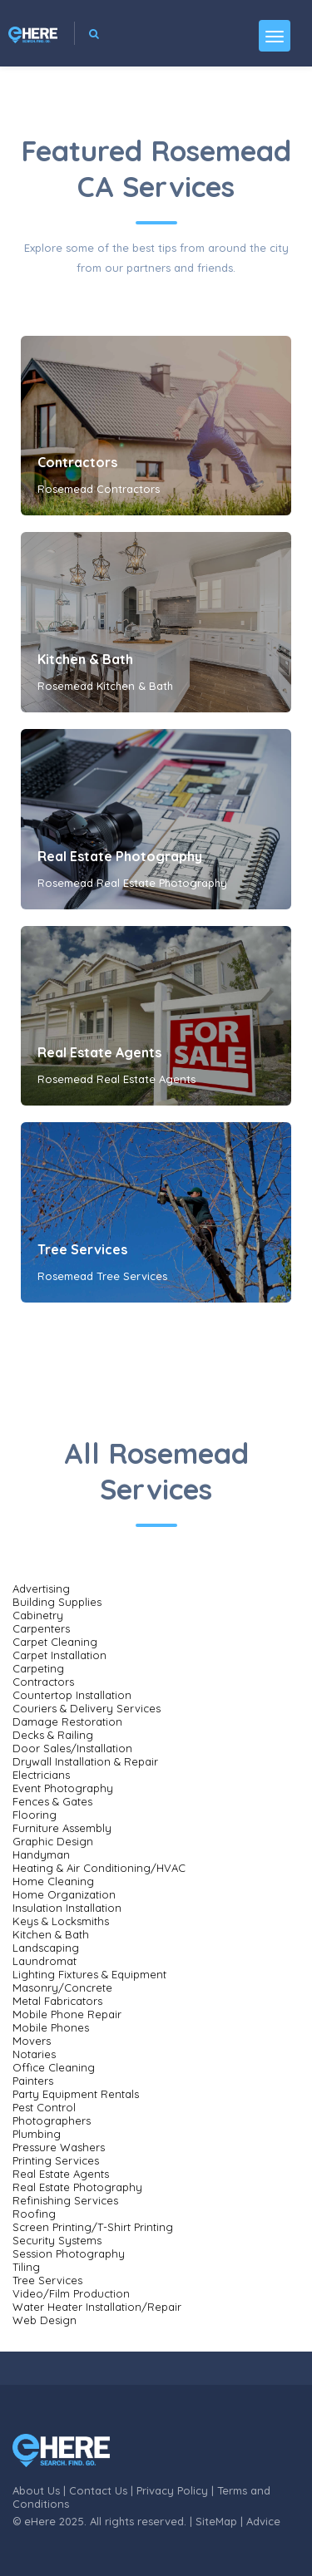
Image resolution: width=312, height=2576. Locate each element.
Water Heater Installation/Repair (96, 2306)
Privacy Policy (172, 2490)
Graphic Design (52, 1841)
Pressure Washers (58, 2147)
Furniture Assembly (61, 1828)
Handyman (41, 1854)
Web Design (44, 2320)
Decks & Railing (52, 1734)
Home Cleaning (53, 1881)
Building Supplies (57, 1601)
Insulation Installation (66, 1907)
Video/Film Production (71, 2293)
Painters (32, 2080)
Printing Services (55, 2160)
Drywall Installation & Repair (85, 1761)
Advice (263, 2521)
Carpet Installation (59, 1655)
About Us (36, 2490)
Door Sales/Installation (72, 1748)
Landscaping (45, 1947)
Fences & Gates (52, 1801)
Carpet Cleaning (54, 1641)
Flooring (34, 1814)
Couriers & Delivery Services (86, 1708)
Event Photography (62, 1788)
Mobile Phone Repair (66, 2014)
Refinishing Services (65, 2200)
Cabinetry (37, 1615)
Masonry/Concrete (62, 1987)
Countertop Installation (71, 1695)
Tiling (26, 2266)
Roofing (34, 2213)
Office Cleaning (53, 2067)
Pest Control (44, 2107)
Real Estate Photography (119, 856)
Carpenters (41, 1628)
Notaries (34, 2054)
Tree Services (82, 1249)
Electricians (41, 1774)
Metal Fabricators (57, 2000)
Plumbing (36, 2133)
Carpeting (38, 1668)
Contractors (77, 462)
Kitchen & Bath (85, 659)
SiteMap (216, 2521)
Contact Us (98, 2490)
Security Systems (57, 2240)
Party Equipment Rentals (75, 2094)
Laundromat (44, 1961)
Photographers (51, 2120)
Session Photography (68, 2253)
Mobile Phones (50, 2027)
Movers (31, 2040)
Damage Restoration (67, 1721)
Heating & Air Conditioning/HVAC (99, 1867)
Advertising (41, 1588)
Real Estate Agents (99, 1052)
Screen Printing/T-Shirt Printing (92, 2227)
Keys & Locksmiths (60, 1921)
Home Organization (64, 1894)
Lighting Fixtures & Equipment (89, 1974)
